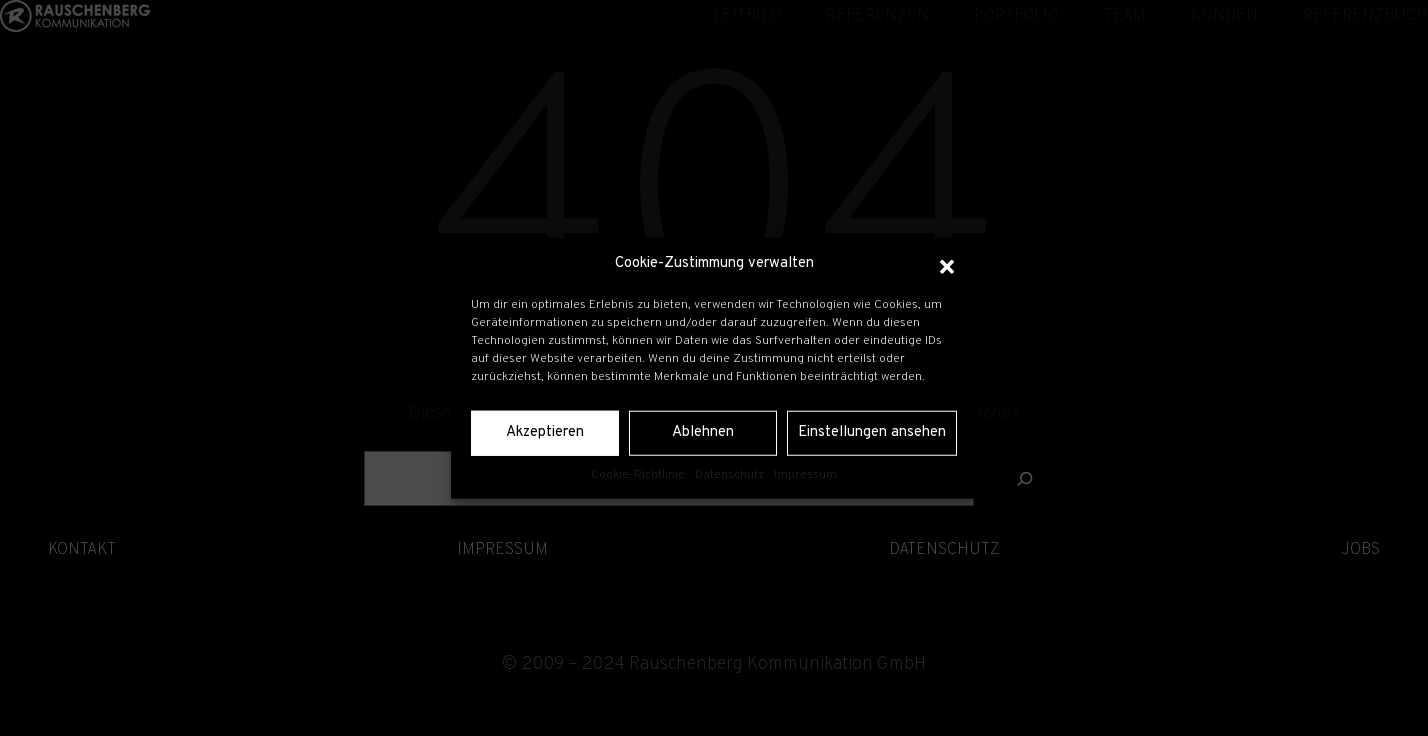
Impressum (805, 474)
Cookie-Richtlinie (638, 474)
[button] (947, 264)
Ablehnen (703, 432)
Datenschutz (729, 474)
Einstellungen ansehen (872, 432)
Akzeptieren (545, 432)
